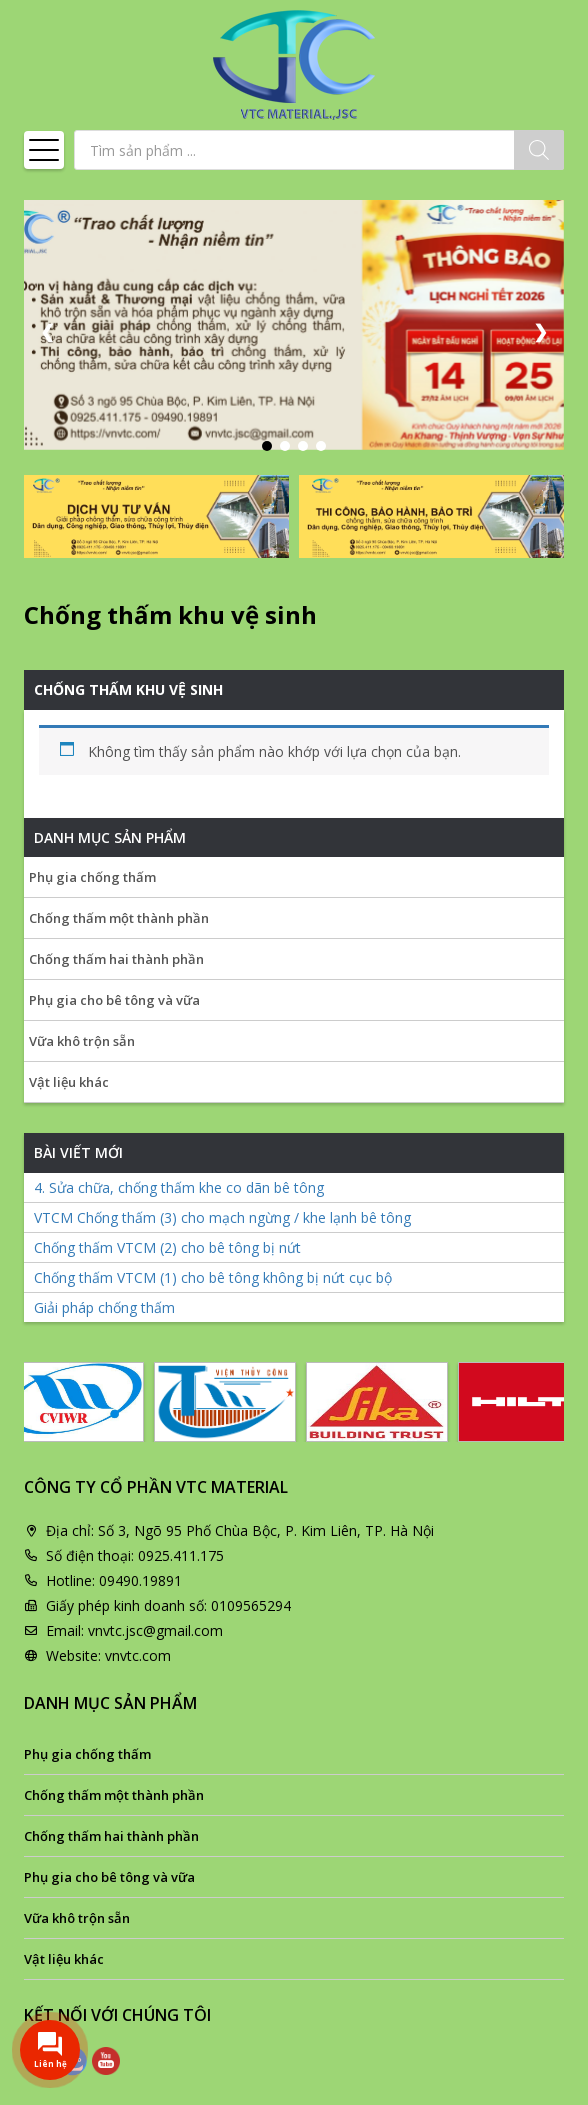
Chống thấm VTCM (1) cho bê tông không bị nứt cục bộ (213, 1277)
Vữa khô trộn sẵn (82, 1041)
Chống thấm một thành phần (119, 918)
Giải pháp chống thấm (104, 1307)
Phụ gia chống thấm (92, 877)
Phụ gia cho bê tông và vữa (114, 1000)
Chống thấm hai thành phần (116, 959)
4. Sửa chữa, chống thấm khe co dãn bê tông (179, 1187)
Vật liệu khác (69, 1082)
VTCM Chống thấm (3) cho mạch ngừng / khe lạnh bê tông (222, 1217)
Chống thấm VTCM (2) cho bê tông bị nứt (167, 1247)
